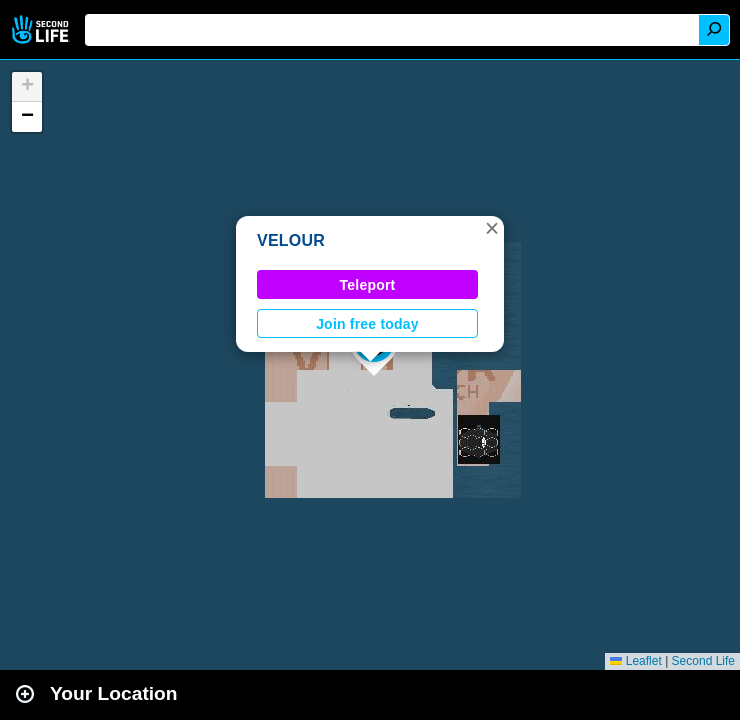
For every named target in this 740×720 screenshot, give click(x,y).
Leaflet (635, 661)
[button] (492, 228)
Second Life (42, 29)
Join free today (367, 324)
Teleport (368, 285)
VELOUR (291, 240)
